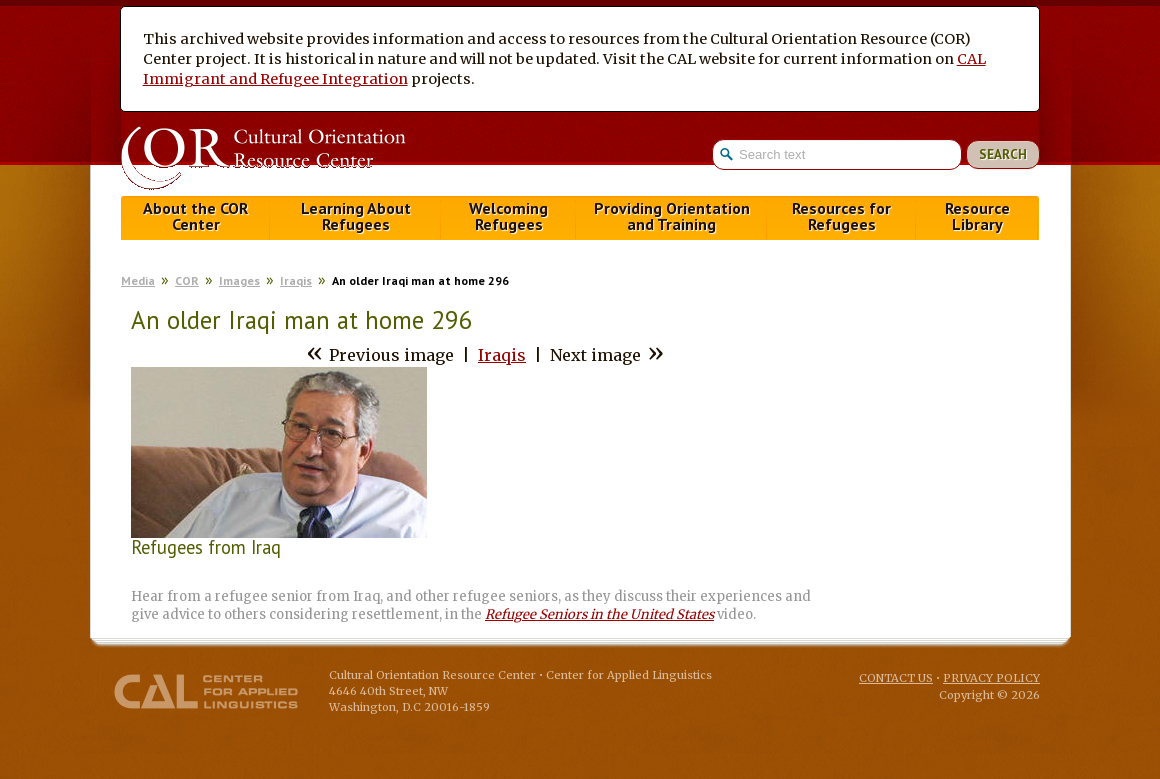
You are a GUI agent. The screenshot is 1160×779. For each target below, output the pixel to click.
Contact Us (896, 678)
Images (239, 280)
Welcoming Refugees (508, 216)
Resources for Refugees (841, 216)
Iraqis (296, 280)
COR (187, 280)
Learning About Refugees (356, 216)
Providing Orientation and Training (672, 216)
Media (138, 280)
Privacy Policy (991, 678)
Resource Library (977, 216)
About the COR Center (195, 216)
